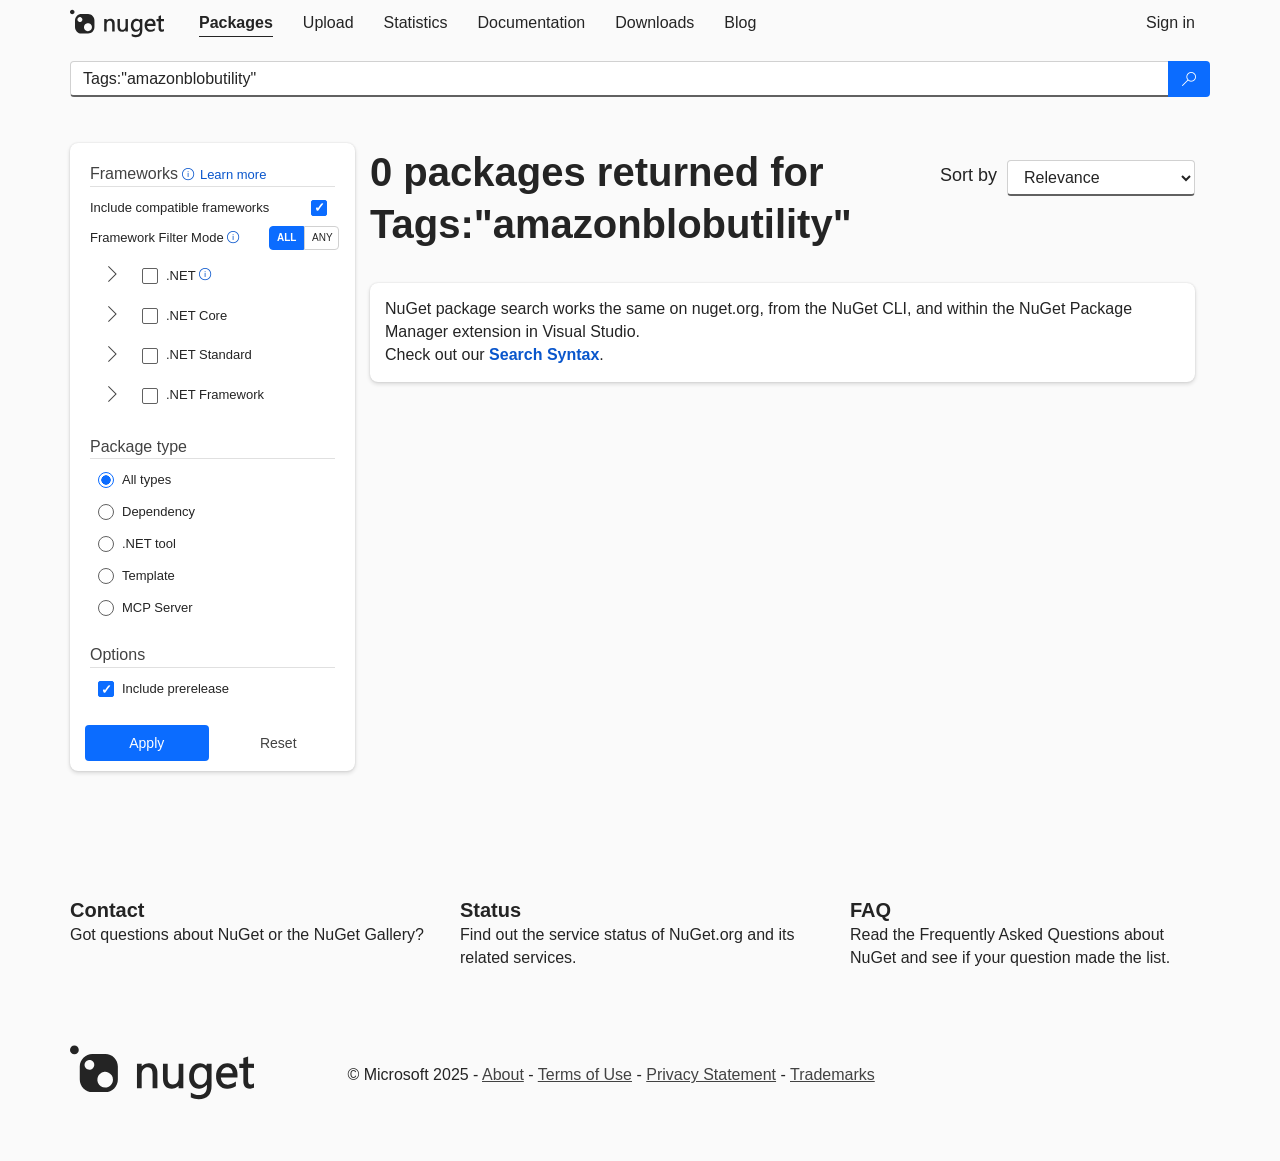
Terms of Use (585, 1074)
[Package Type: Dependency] (146, 512)
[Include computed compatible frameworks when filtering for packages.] (319, 208)
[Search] (1189, 79)
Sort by (968, 175)
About (503, 1074)
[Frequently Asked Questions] (870, 910)
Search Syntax (544, 354)
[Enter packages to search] (619, 79)
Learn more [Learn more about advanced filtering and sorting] (233, 174)
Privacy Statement (711, 1074)
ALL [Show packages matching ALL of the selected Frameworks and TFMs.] (286, 237)
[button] (190, 173)
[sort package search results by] (1101, 178)
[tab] (236, 23)
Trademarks (832, 1074)
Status (490, 910)
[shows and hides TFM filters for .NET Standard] (112, 356)
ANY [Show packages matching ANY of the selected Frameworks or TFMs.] (322, 237)
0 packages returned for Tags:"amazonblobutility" (611, 198)
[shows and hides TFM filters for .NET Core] (112, 316)
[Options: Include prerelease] (163, 689)
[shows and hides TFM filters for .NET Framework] (112, 396)
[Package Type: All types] (134, 480)
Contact (107, 910)
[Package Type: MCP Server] (145, 608)
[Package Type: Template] (136, 576)
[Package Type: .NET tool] (137, 544)
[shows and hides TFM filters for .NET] (112, 276)
